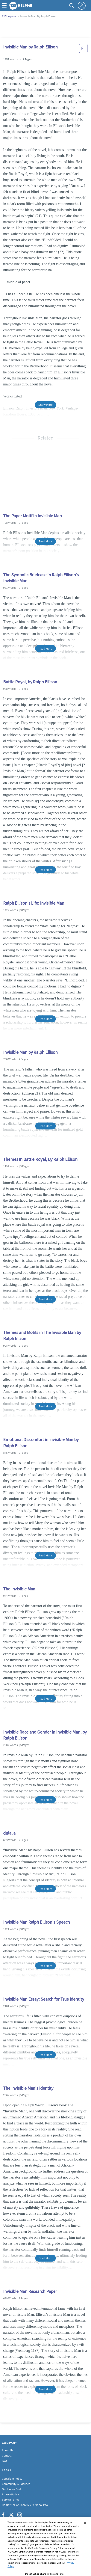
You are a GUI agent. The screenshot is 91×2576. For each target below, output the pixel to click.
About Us (7, 2450)
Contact (6, 2455)
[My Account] (83, 5)
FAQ (4, 2461)
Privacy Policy (10, 2494)
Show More (45, 404)
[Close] (85, 2533)
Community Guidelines (16, 2484)
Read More (45, 541)
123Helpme (9, 16)
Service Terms (10, 2499)
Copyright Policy (12, 2478)
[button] (5, 5)
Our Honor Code (12, 2489)
